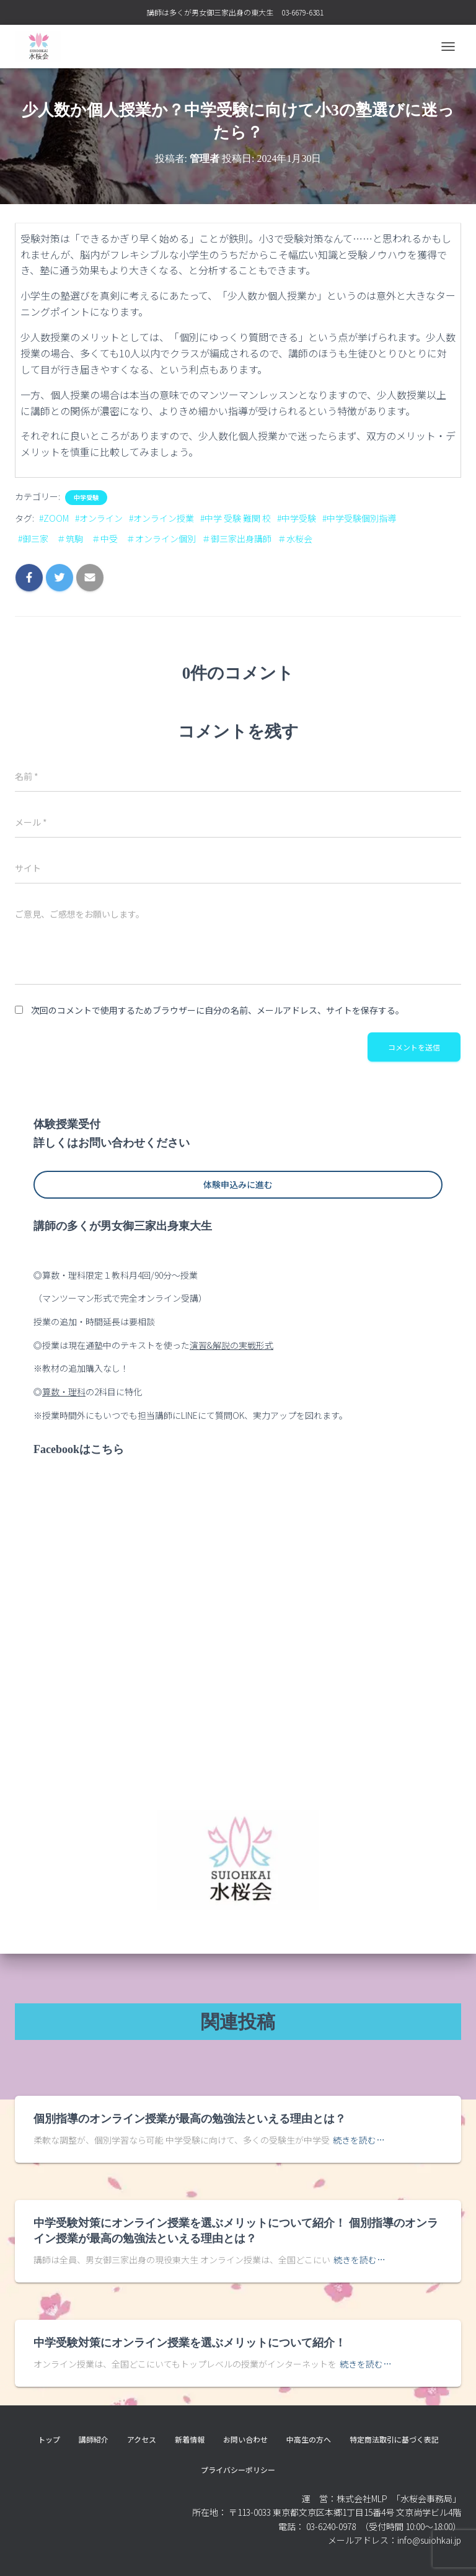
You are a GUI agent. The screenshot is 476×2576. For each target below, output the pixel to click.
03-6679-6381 (302, 12)
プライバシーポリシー (238, 2469)
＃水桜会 (295, 538)
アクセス (141, 2439)
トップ (49, 2439)
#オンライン (99, 518)
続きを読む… (359, 2140)
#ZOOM (54, 518)
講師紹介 (93, 2439)
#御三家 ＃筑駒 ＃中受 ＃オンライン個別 (107, 538)
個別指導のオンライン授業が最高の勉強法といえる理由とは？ (189, 2119)
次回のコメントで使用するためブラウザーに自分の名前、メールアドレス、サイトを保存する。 (217, 1010)
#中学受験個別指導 (359, 518)
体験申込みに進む (238, 1184)
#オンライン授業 (161, 518)
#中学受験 (296, 518)
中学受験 (86, 497)
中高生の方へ (308, 2439)
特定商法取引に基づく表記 (394, 2439)
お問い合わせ (245, 2439)
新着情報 (190, 2439)
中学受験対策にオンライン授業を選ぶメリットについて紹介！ (189, 2343)
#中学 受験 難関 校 (235, 518)
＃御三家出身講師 (236, 538)
